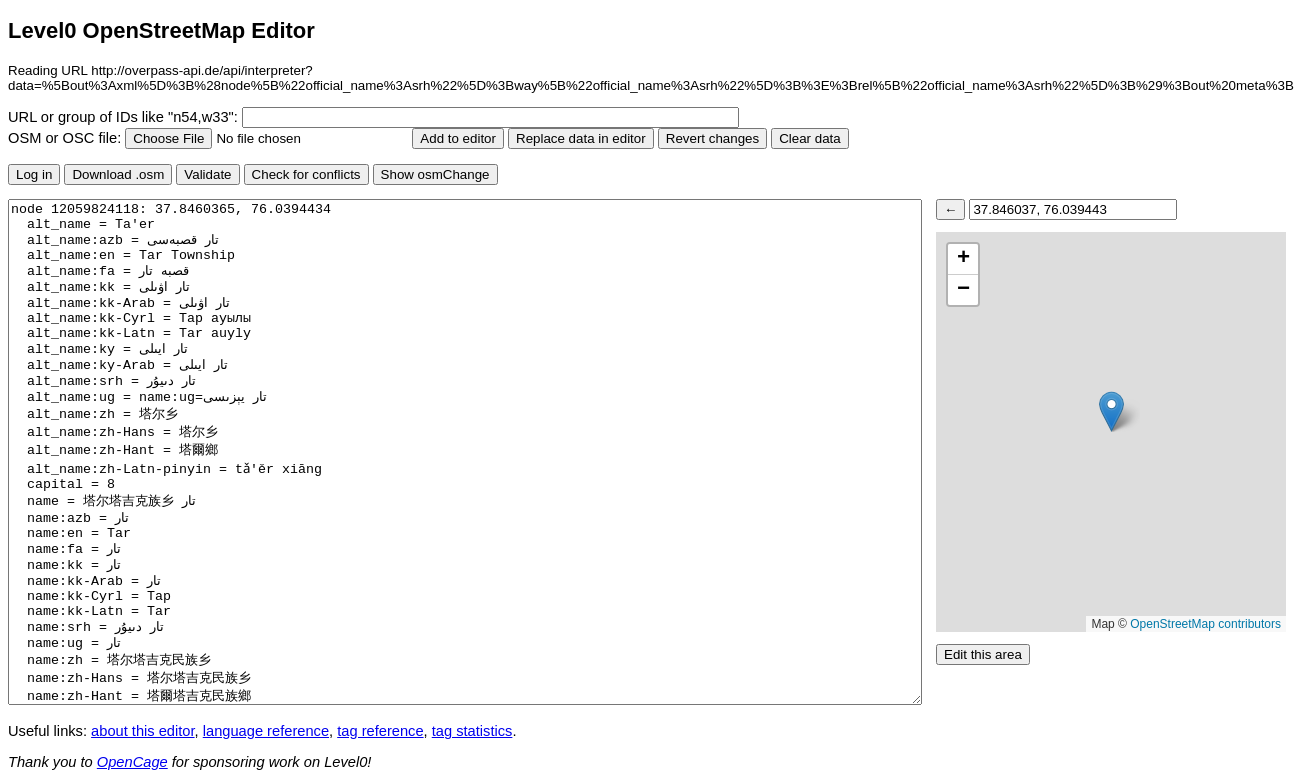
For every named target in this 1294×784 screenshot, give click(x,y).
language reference (266, 731)
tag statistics (472, 731)
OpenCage (132, 762)
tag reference (380, 731)
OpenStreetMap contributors (1205, 624)
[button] (1111, 411)
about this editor (142, 731)
